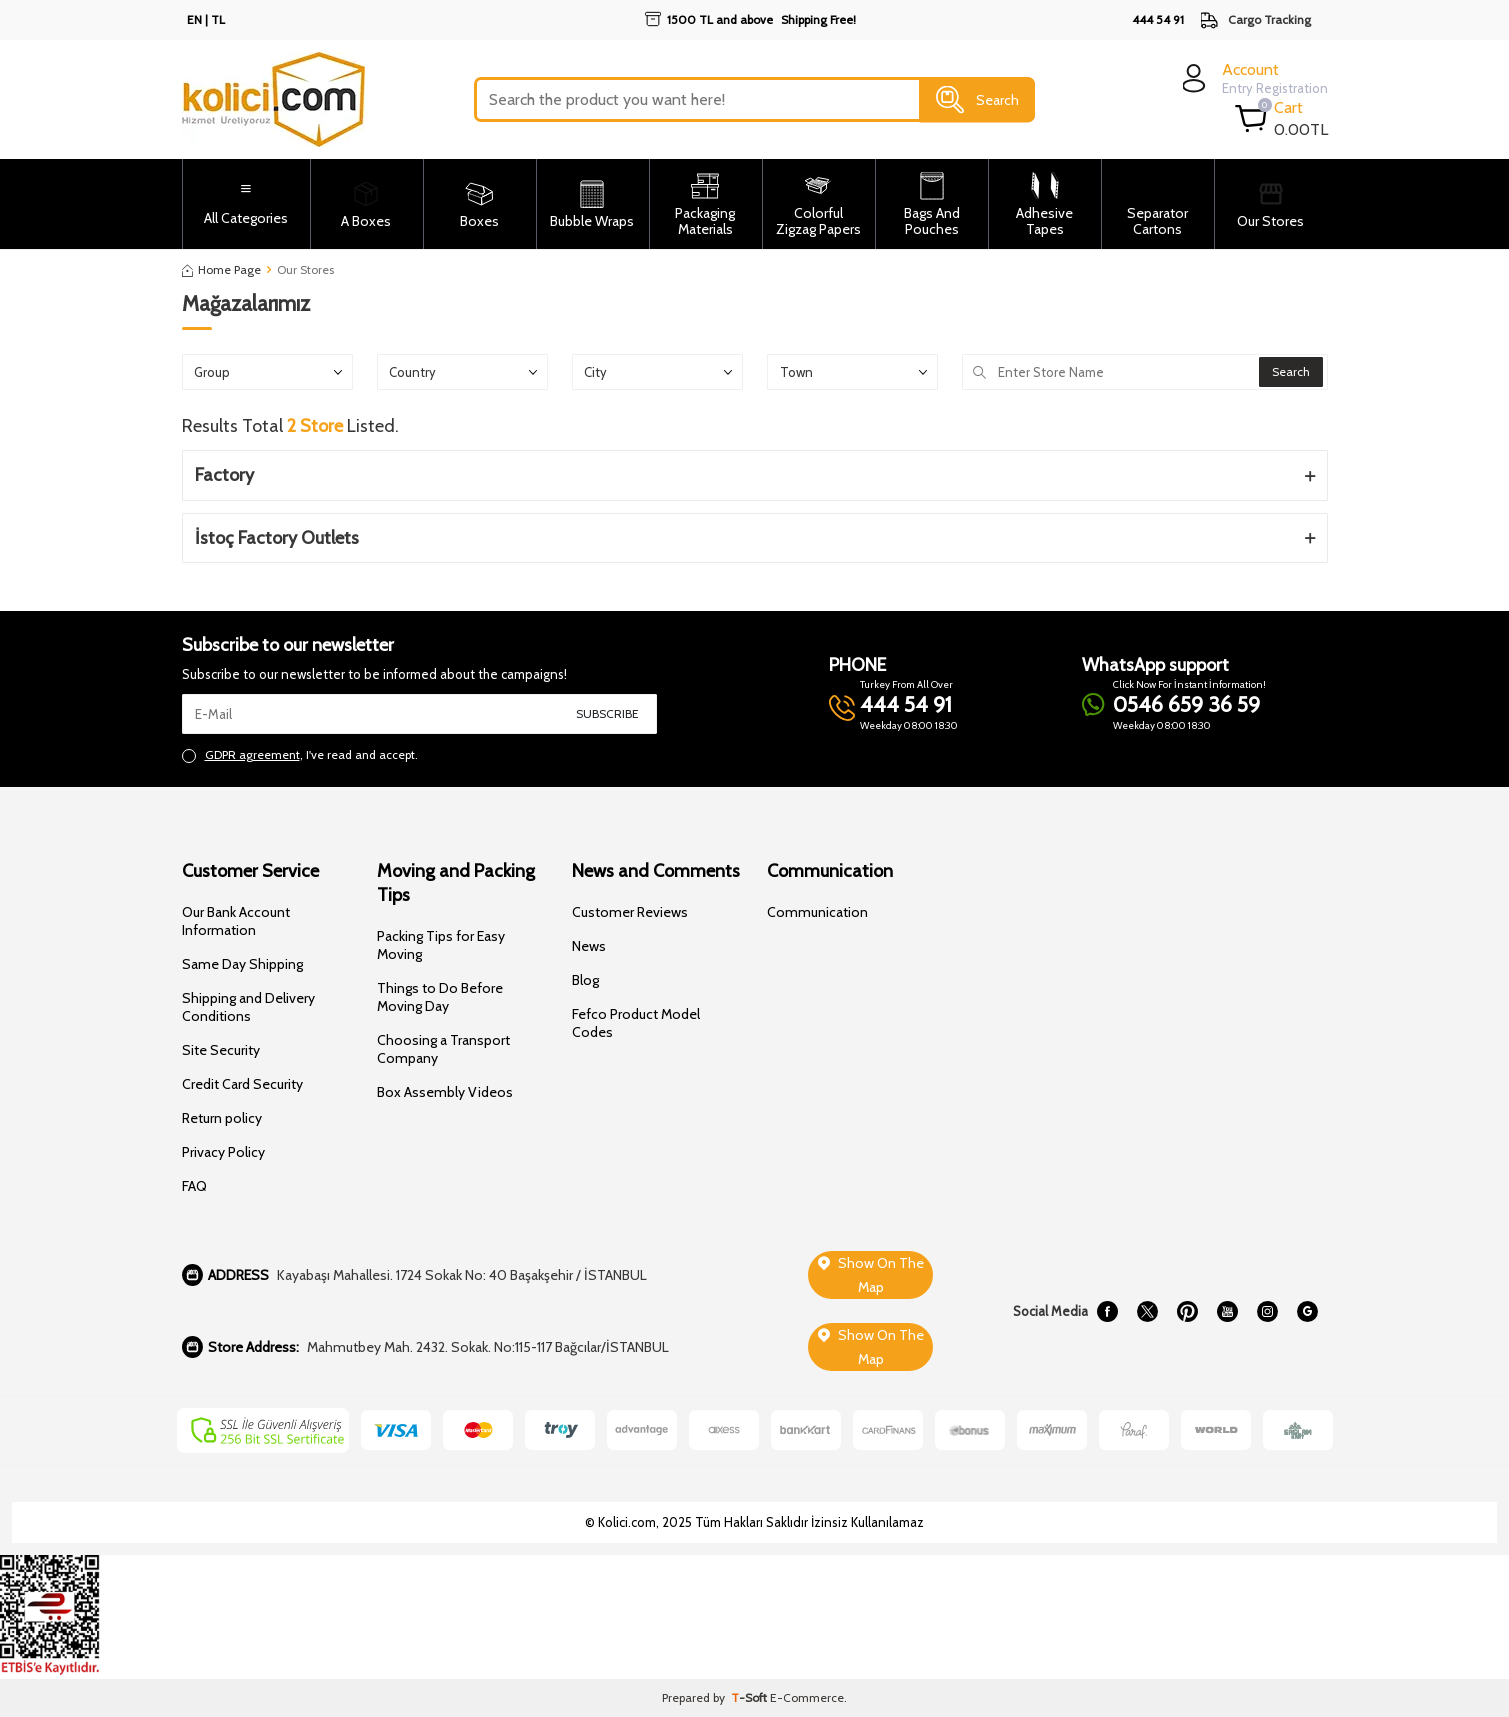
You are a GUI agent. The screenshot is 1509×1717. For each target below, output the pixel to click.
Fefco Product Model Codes (636, 1023)
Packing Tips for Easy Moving (441, 945)
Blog (585, 980)
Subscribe (607, 713)
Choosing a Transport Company (443, 1049)
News (589, 946)
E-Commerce (807, 1697)
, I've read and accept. (300, 755)
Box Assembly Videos (445, 1092)
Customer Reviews (630, 912)
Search (977, 100)
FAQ (194, 1186)
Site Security (221, 1050)
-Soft (750, 1697)
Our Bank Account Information (236, 921)
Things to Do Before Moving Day (440, 997)
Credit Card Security (242, 1084)
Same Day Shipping (242, 964)
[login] (1252, 78)
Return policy (222, 1118)
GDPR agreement (252, 754)
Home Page (221, 269)
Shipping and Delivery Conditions (248, 1007)
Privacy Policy (223, 1152)
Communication (817, 912)
